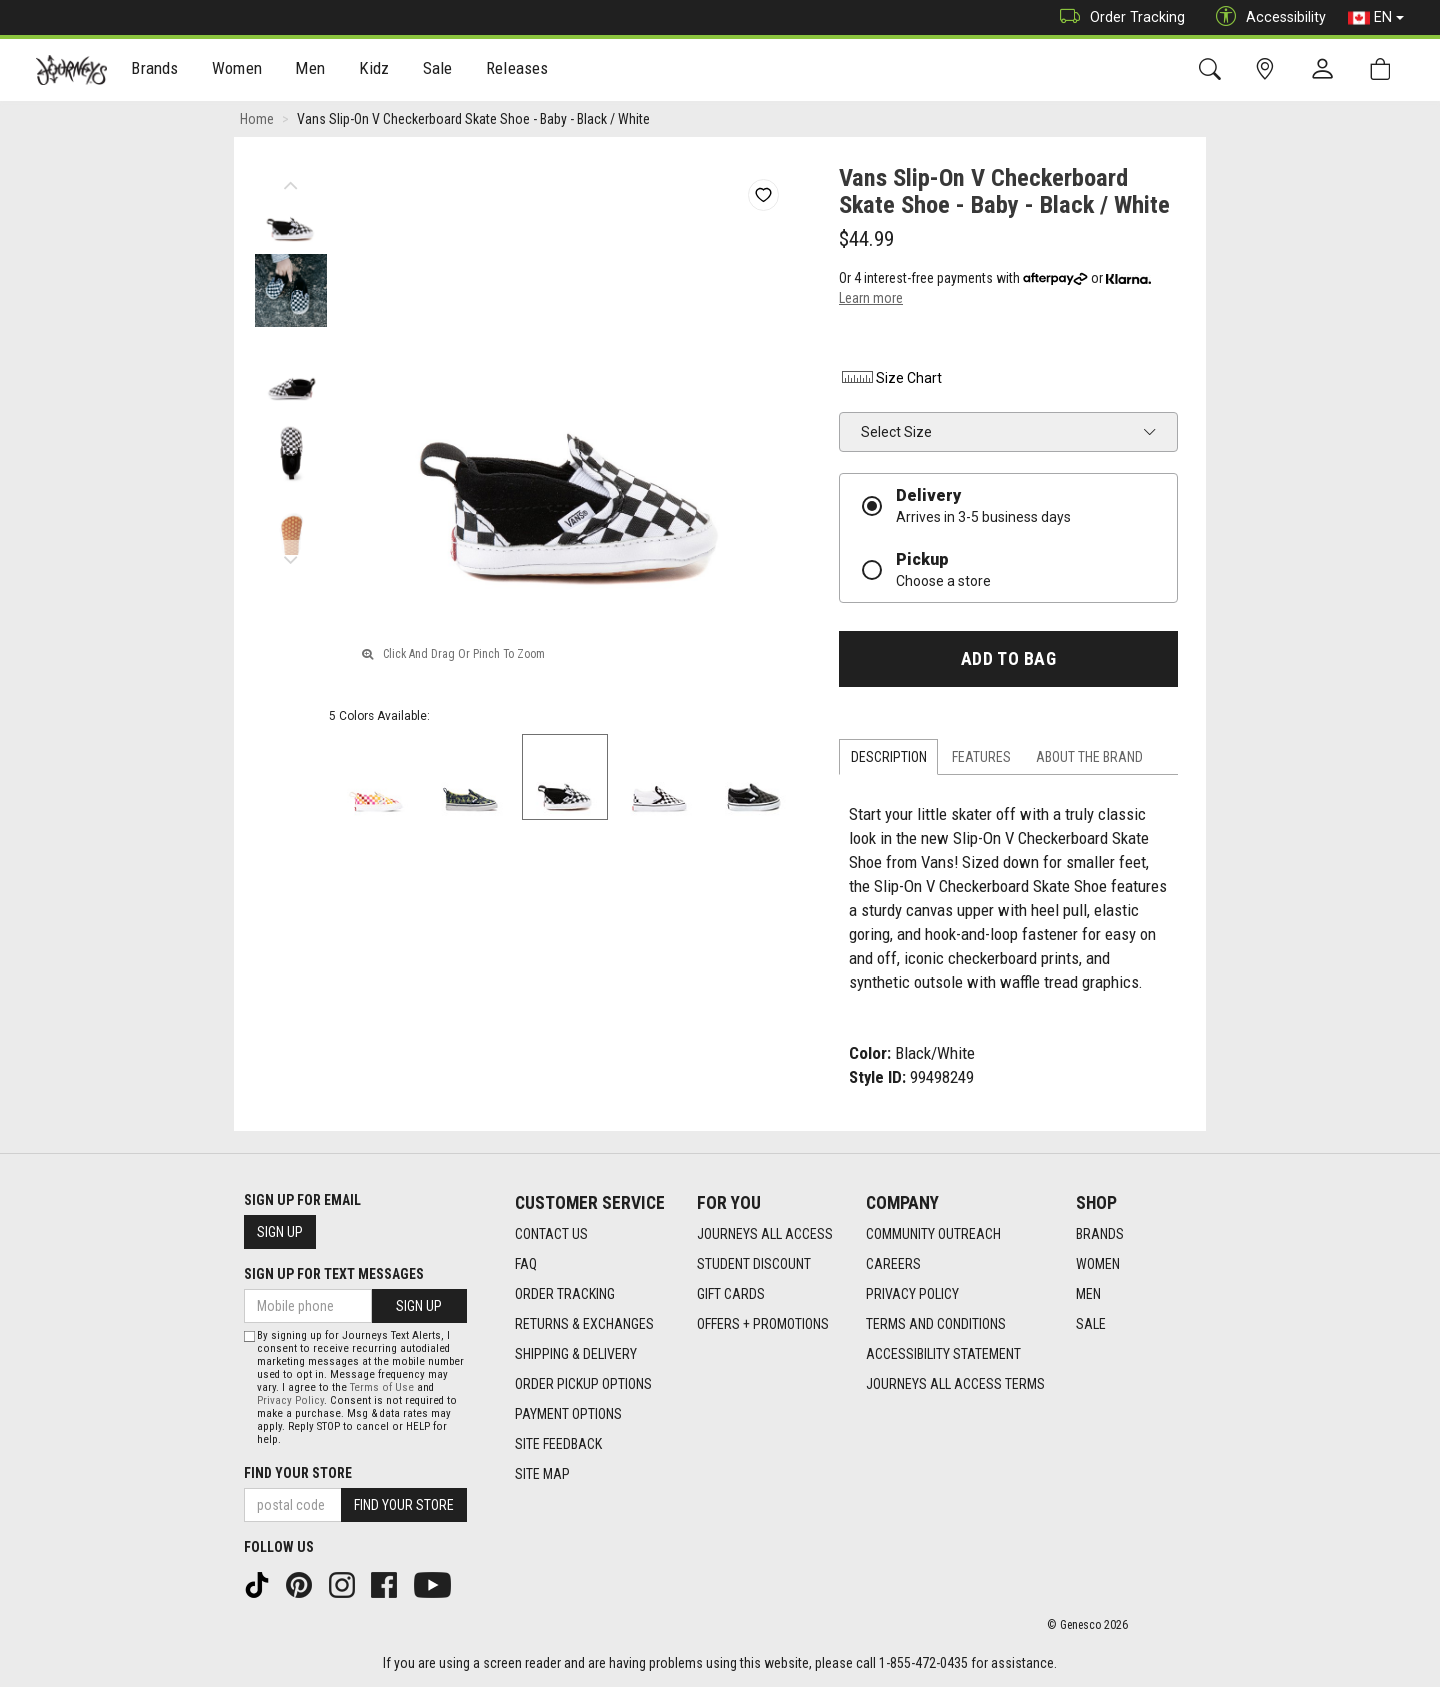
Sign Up (280, 1232)
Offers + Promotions (763, 1324)
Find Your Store (298, 1473)
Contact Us (551, 1234)
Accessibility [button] (1266, 17)
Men (310, 71)
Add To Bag (1008, 659)
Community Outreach (933, 1234)
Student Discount (754, 1264)
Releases (517, 71)
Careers (893, 1264)
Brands (154, 71)
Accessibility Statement (943, 1354)
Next (290, 555)
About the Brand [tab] (1089, 757)
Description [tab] (889, 757)
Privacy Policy (912, 1294)
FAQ (526, 1264)
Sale (438, 71)
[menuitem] (155, 70)
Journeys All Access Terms (955, 1384)
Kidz (374, 71)
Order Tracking (1117, 17)
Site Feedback (558, 1444)
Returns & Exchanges (584, 1324)
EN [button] (1376, 18)
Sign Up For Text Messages (334, 1274)
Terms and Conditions (936, 1324)
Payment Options (568, 1414)
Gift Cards (731, 1294)
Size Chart (890, 378)
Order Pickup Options (583, 1384)
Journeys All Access (765, 1234)
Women (237, 71)
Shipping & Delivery (576, 1354)
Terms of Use (382, 1387)
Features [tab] (981, 757)
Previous (290, 180)
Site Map (542, 1474)
